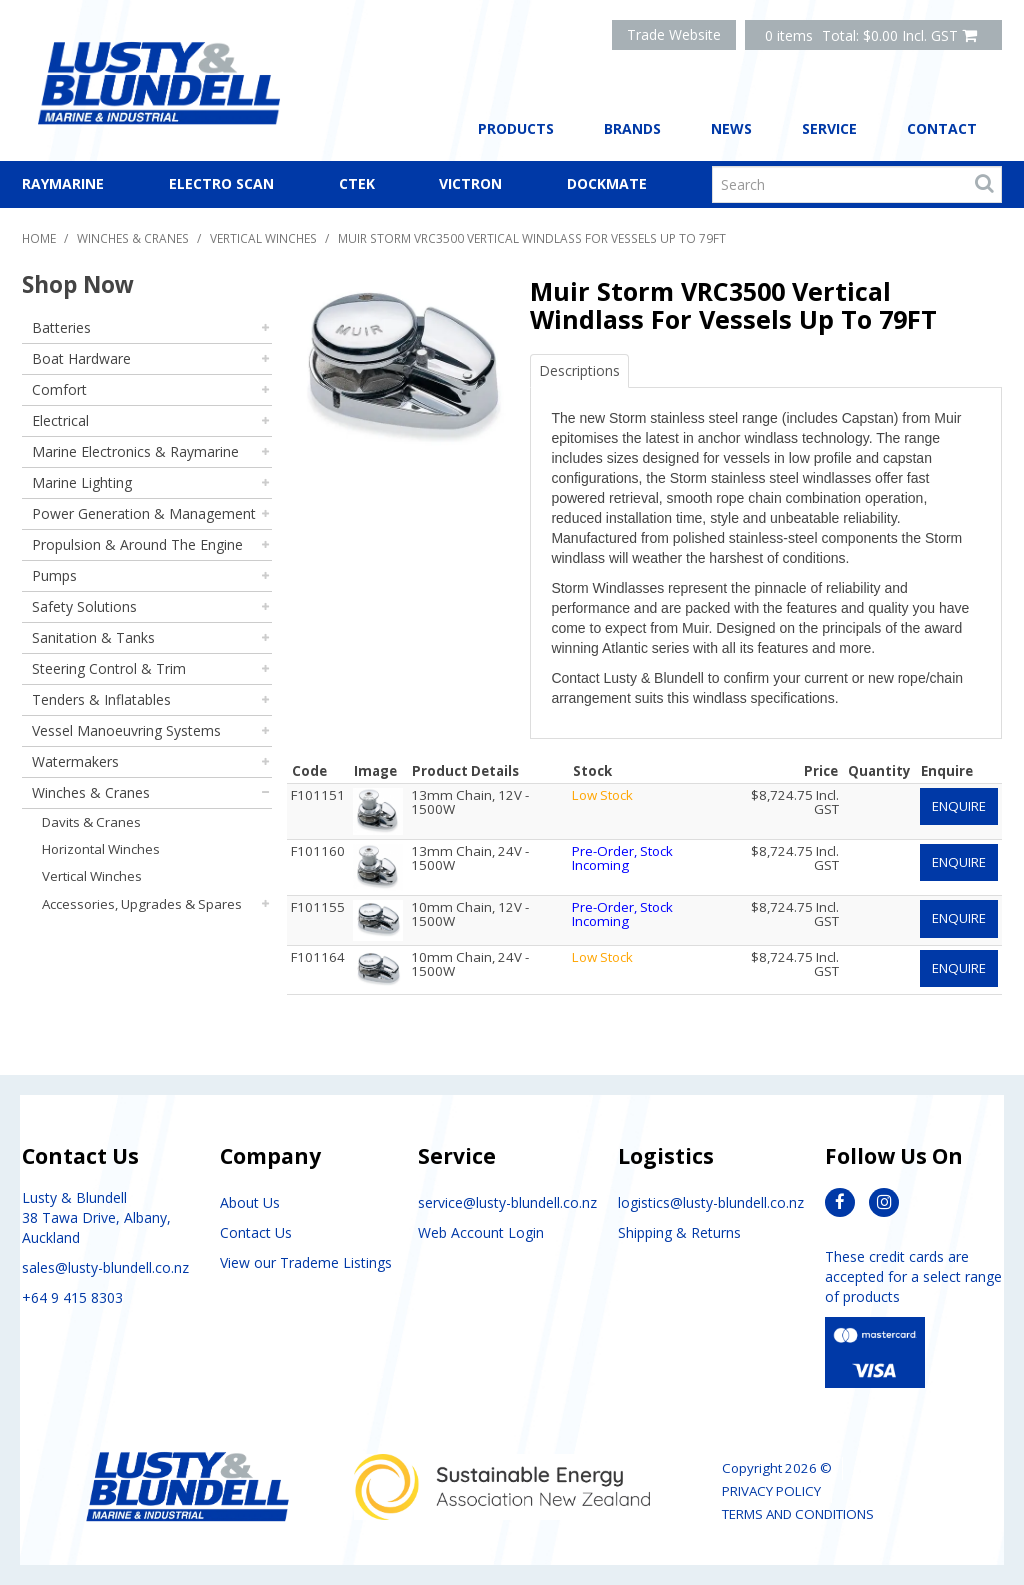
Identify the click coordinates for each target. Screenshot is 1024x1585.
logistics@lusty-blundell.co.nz (711, 1202)
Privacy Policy (771, 1491)
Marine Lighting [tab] (82, 482)
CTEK (357, 183)
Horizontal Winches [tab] (101, 849)
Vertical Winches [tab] (92, 876)
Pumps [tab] (54, 575)
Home (39, 238)
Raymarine (63, 183)
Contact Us (256, 1232)
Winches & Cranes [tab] (91, 792)
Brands (632, 128)
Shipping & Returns (679, 1232)
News (731, 128)
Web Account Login (481, 1232)
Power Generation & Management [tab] (144, 513)
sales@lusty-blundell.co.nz (105, 1267)
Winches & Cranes (133, 238)
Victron (470, 183)
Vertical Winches (263, 238)
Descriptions (579, 370)
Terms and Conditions (798, 1514)
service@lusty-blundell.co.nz (507, 1202)
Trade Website (674, 34)
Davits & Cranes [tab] (91, 822)
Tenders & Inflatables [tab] (101, 699)
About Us (250, 1202)
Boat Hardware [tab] (81, 358)
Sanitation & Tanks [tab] (93, 637)
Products (516, 128)
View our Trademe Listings (306, 1262)
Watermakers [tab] (75, 761)
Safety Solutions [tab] (84, 606)
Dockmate (607, 183)
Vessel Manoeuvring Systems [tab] (126, 730)
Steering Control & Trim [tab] (109, 668)
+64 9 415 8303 (72, 1297)
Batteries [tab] (61, 327)
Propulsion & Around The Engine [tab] (137, 544)
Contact (942, 128)
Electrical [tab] (60, 420)
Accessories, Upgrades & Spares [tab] (142, 904)
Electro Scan (221, 183)
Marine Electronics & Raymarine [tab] (135, 451)
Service (829, 128)
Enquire (959, 806)
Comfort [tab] (59, 389)
